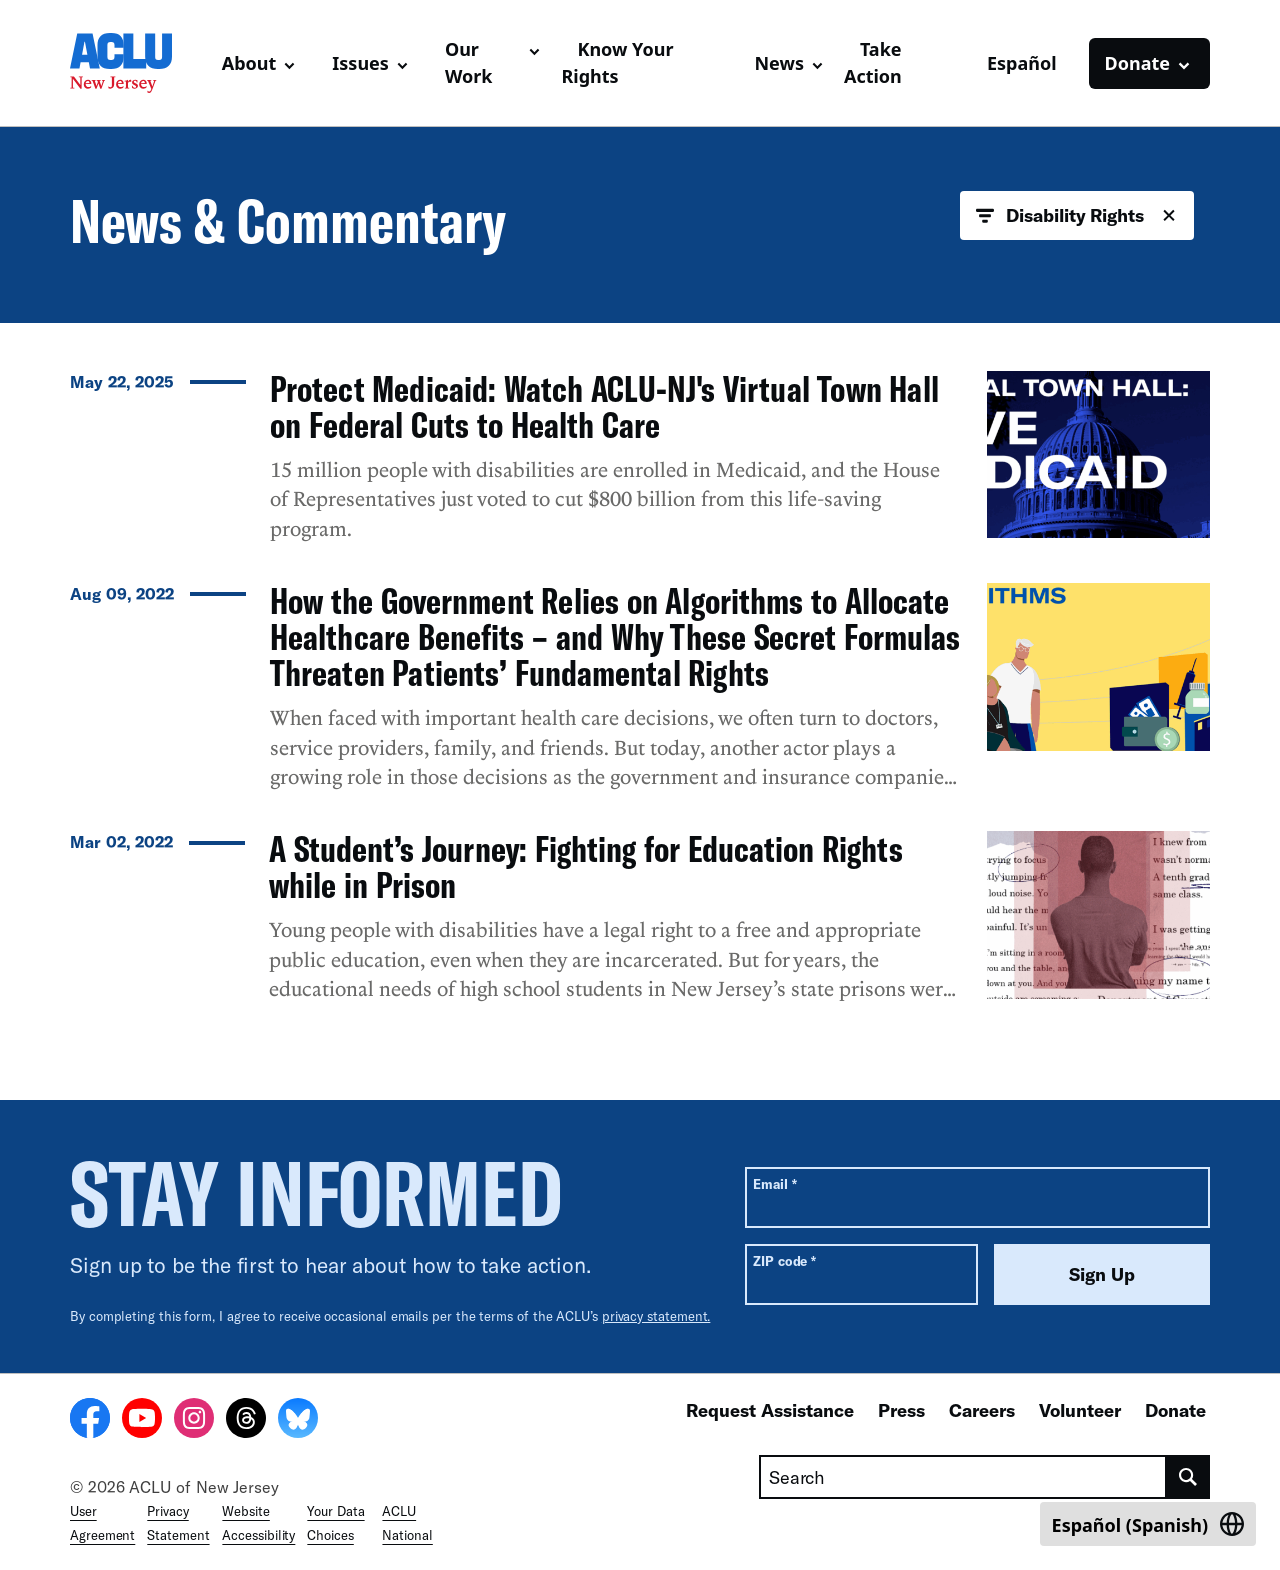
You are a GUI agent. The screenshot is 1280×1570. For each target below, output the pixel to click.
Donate (1175, 1410)
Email (774, 1183)
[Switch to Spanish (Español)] (1148, 1524)
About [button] (249, 63)
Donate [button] (1137, 63)
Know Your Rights (617, 62)
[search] (1188, 1477)
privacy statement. (656, 1316)
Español (1022, 63)
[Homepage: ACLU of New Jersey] (138, 63)
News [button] (778, 63)
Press (901, 1410)
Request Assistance (770, 1410)
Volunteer (1080, 1410)
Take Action (873, 62)
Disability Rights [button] (1077, 216)
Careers (982, 1410)
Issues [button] (360, 63)
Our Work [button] (469, 62)
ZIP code (784, 1260)
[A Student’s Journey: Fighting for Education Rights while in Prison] (640, 925)
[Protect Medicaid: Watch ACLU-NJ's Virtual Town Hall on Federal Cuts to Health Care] (640, 465)
